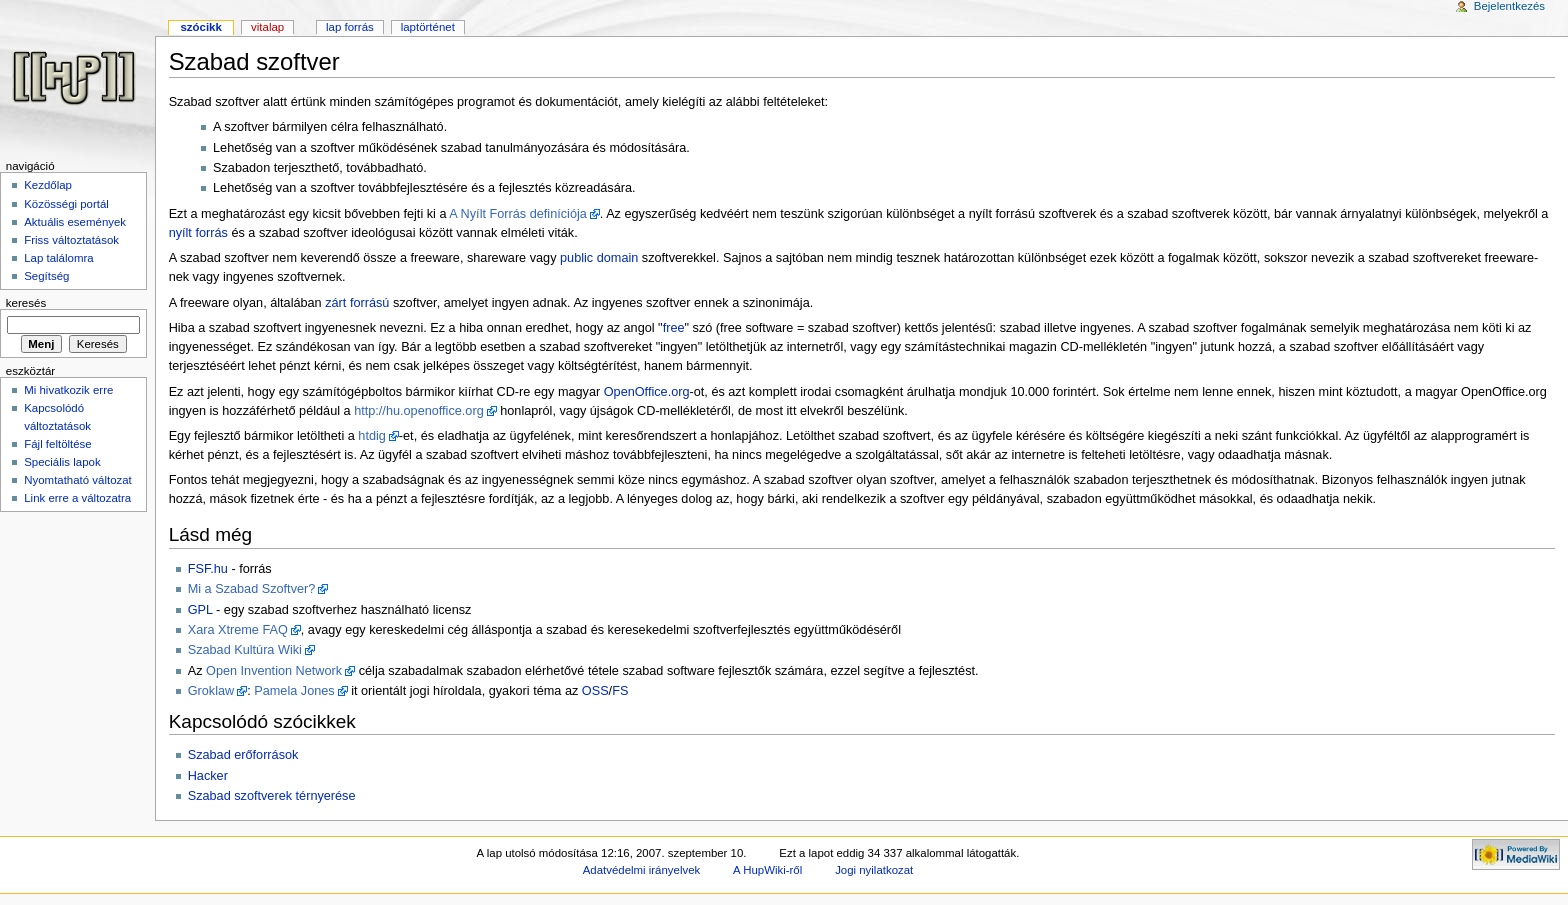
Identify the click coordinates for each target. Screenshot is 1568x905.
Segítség (46, 276)
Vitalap (267, 27)
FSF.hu (208, 569)
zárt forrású (357, 303)
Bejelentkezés (1509, 6)
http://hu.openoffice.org (419, 411)
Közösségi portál (66, 204)
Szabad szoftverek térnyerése (272, 796)
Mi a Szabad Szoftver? (252, 589)
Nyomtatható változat (78, 480)
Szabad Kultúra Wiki (245, 650)
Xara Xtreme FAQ (238, 630)
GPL (200, 610)
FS (620, 691)
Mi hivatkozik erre (68, 390)
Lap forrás (350, 27)
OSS (595, 691)
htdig (372, 436)
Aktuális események (75, 222)
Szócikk (200, 27)
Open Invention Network (274, 671)
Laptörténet (428, 27)
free (674, 328)
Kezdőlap (48, 185)
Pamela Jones (294, 691)
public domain (599, 258)
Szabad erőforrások (243, 755)
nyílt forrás (198, 233)
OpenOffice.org (647, 392)
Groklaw (211, 691)
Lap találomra (58, 258)
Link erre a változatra (77, 498)
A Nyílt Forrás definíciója (518, 214)
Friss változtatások (71, 240)
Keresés (26, 303)
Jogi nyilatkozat (874, 870)
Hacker (208, 776)
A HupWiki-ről (767, 870)
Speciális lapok (62, 462)
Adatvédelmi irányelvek (641, 870)
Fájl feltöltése (57, 444)
